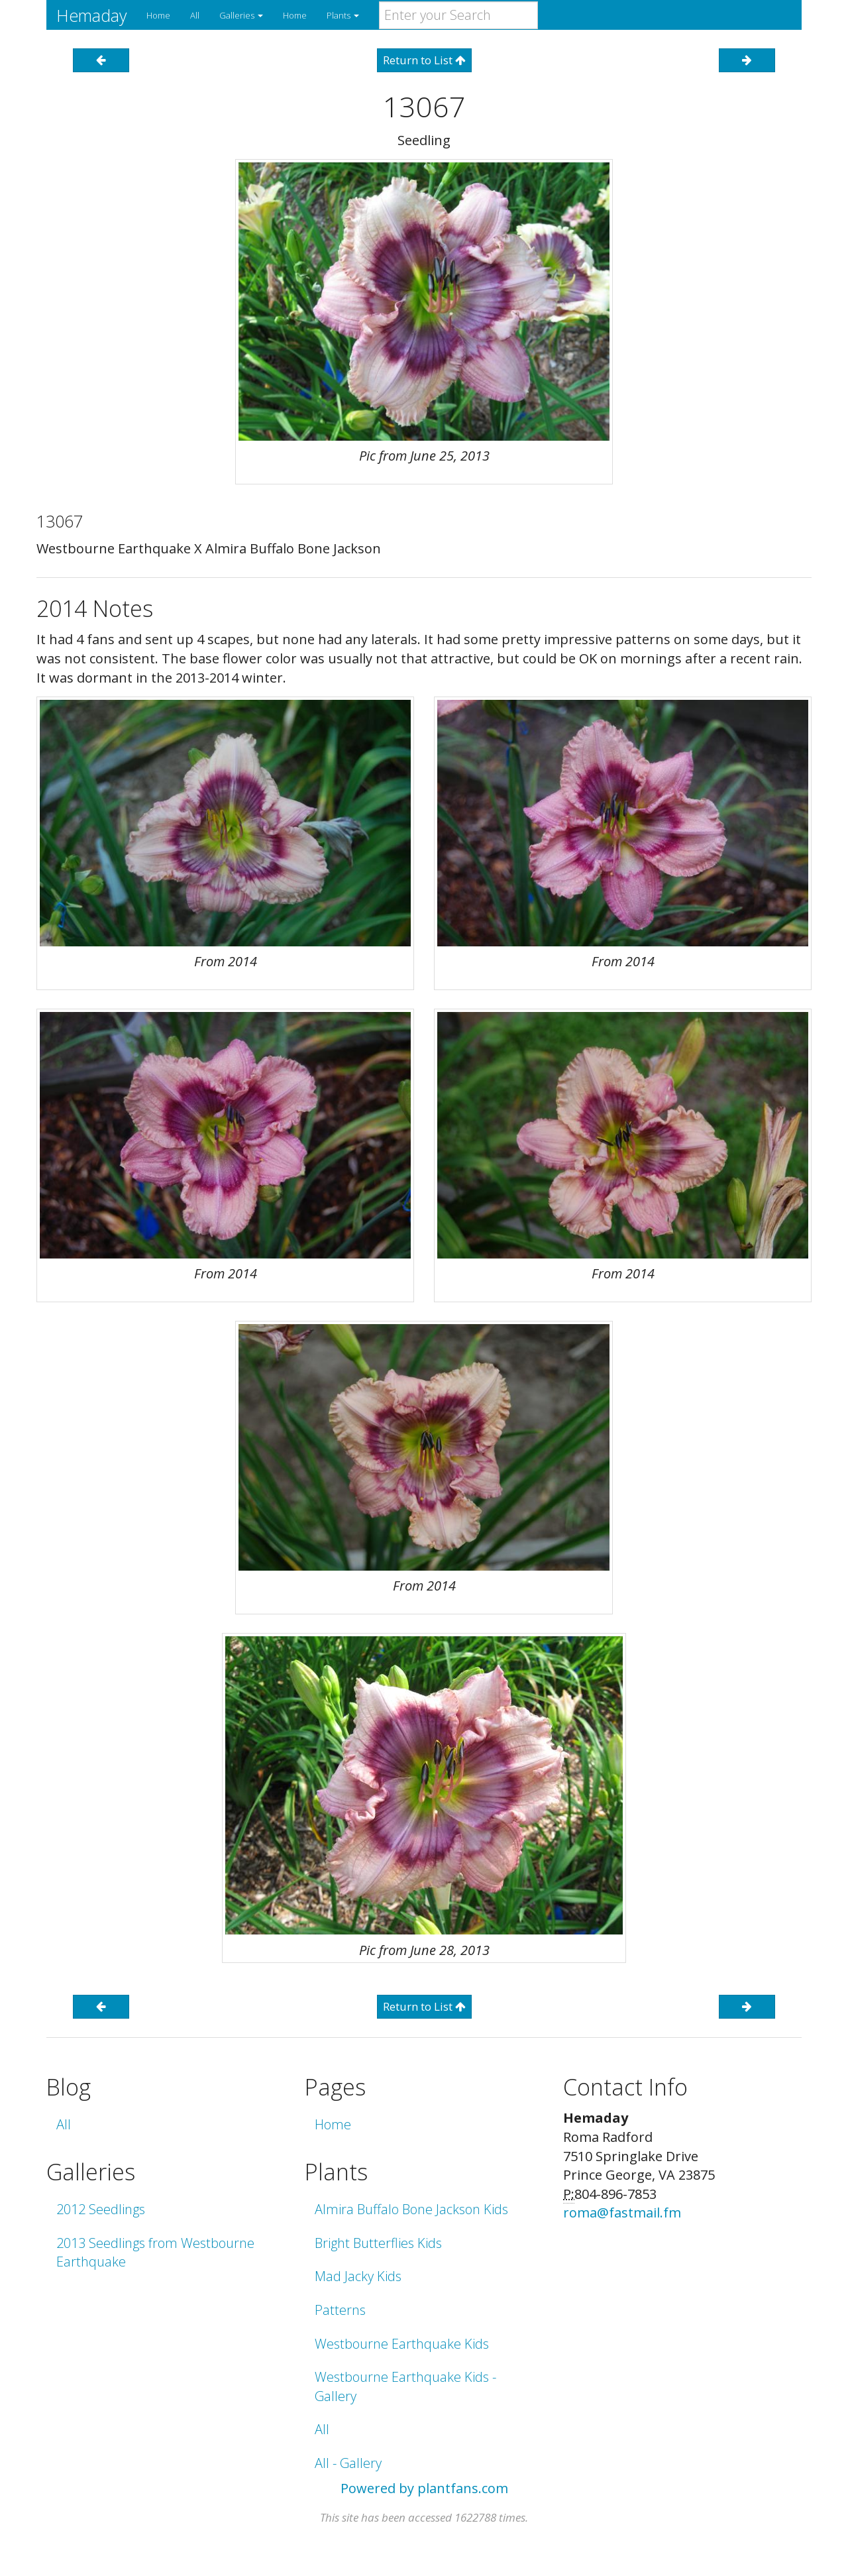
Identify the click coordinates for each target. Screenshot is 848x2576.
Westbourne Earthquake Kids (402, 2344)
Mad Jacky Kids (358, 2276)
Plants (343, 15)
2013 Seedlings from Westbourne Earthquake (155, 2252)
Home (158, 15)
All (194, 15)
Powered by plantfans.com (424, 2488)
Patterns (340, 2310)
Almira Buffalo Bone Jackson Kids (411, 2209)
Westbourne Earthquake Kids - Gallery (405, 2386)
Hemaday (91, 15)
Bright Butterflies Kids (378, 2243)
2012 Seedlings (100, 2209)
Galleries (241, 15)
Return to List (424, 60)
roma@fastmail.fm (622, 2212)
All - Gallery (348, 2463)
